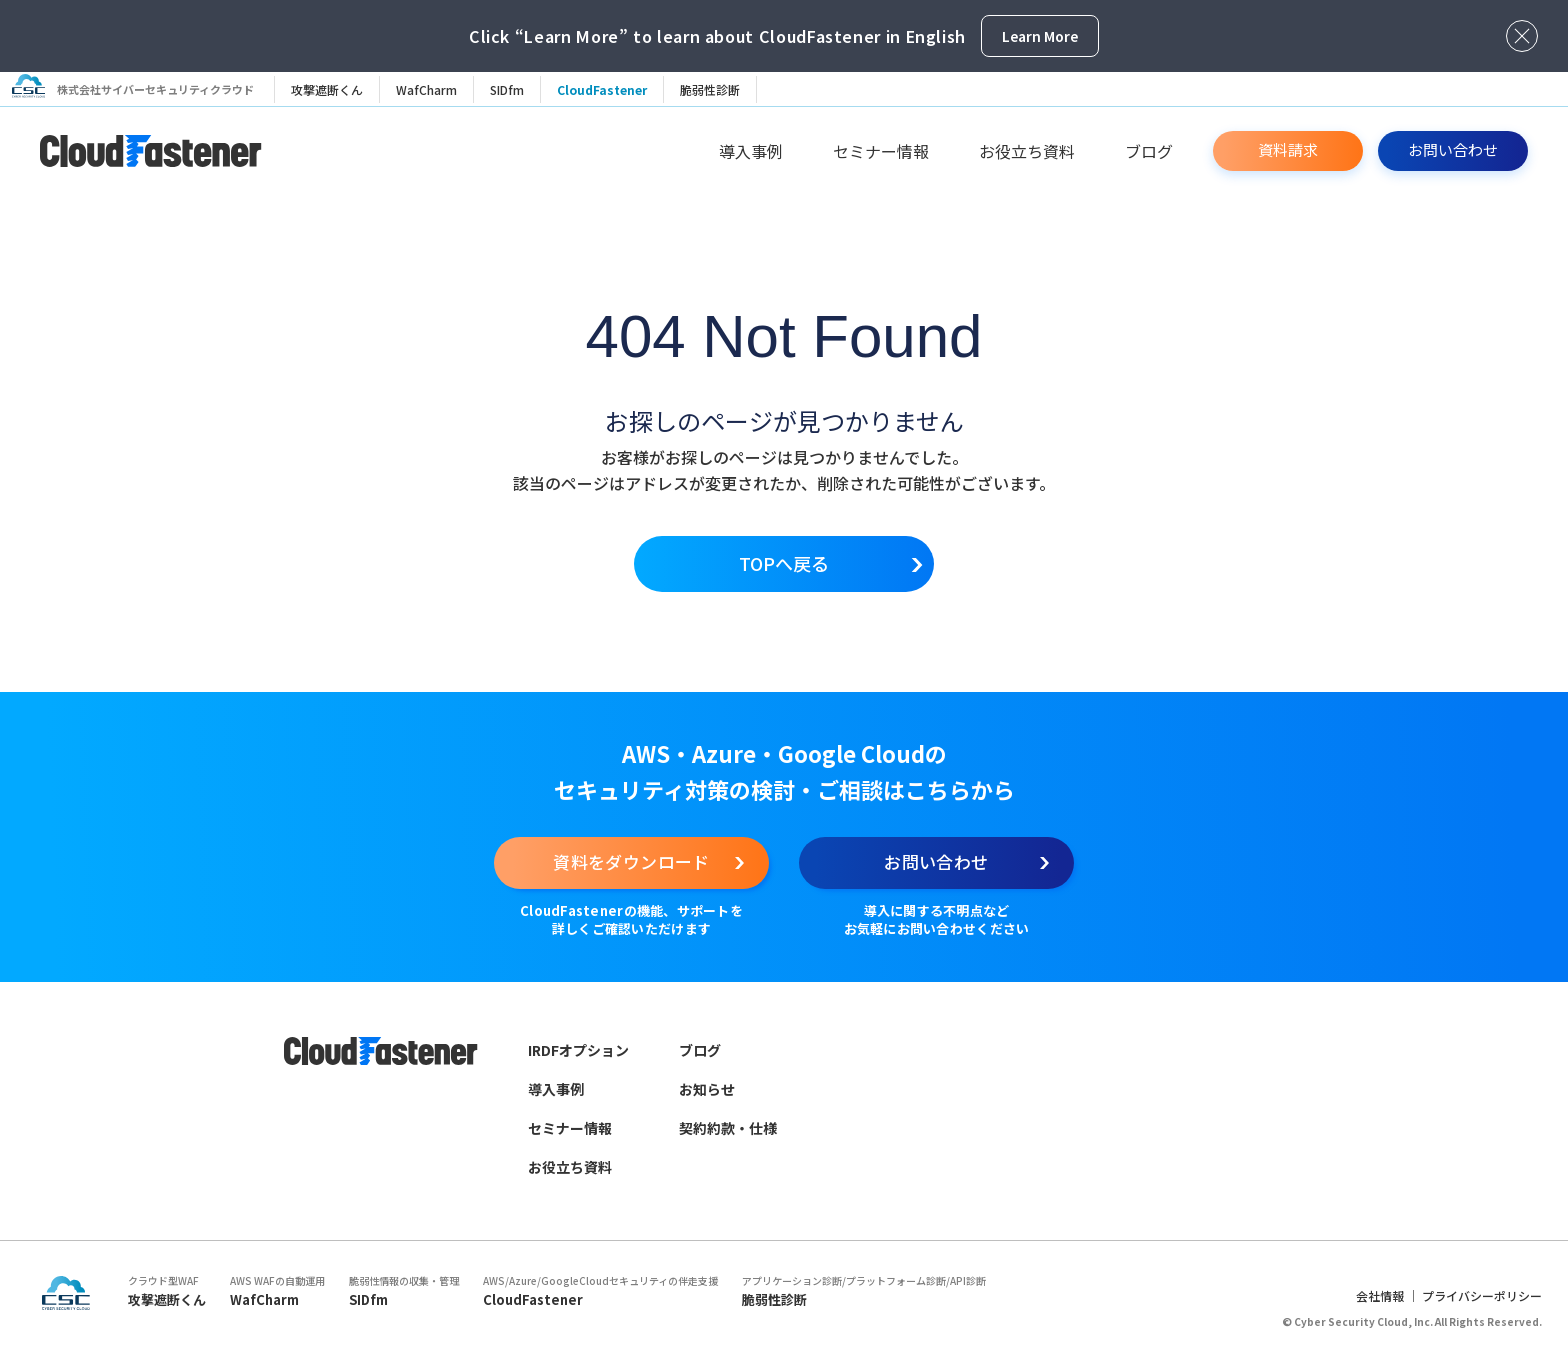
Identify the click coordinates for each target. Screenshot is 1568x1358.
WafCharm (434, 89)
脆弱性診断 (718, 89)
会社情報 (1380, 1313)
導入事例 (751, 151)
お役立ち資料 (1027, 151)
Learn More (1040, 36)
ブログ (1149, 151)
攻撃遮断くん (335, 89)
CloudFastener (610, 89)
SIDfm (515, 89)
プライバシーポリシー (1482, 1313)
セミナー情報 (881, 151)
